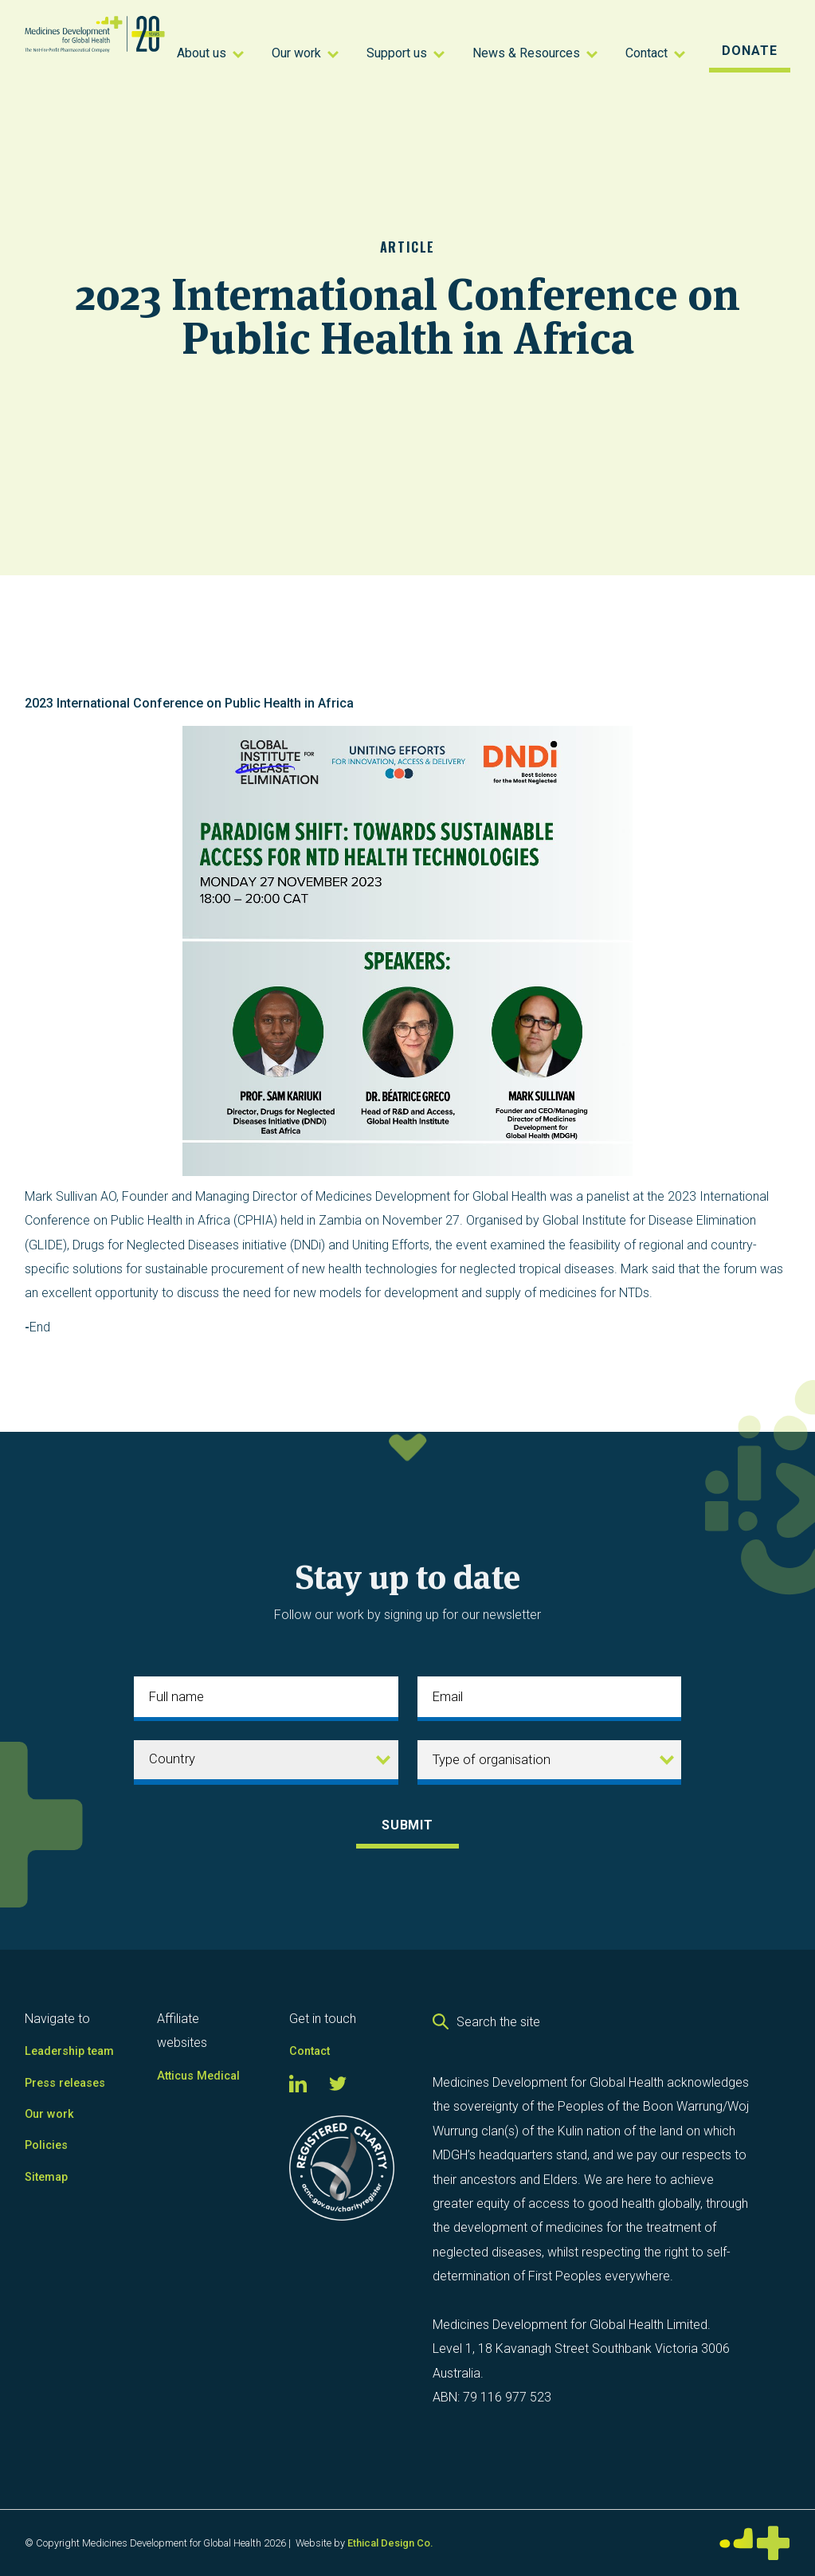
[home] (95, 52)
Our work (49, 2114)
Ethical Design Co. (390, 2543)
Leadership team (69, 2051)
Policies (46, 2145)
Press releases (65, 2083)
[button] (212, 52)
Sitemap (46, 2177)
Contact (309, 2051)
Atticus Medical (198, 2076)
